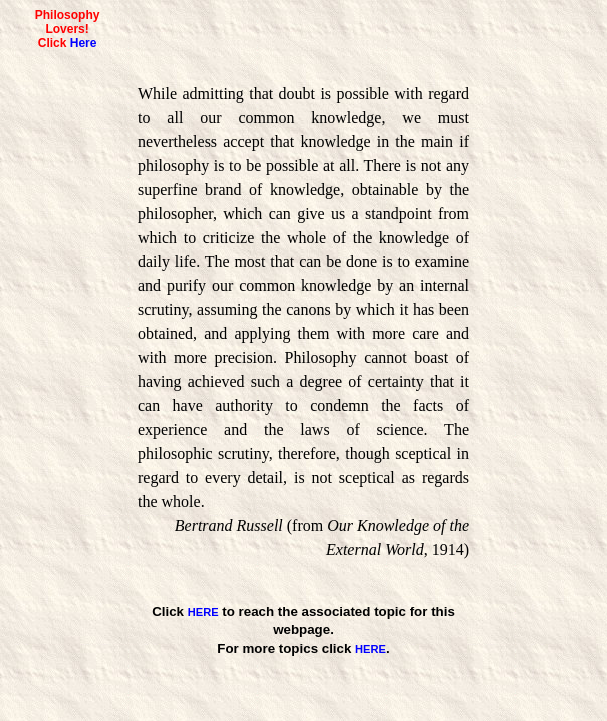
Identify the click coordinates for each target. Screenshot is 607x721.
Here (83, 43)
